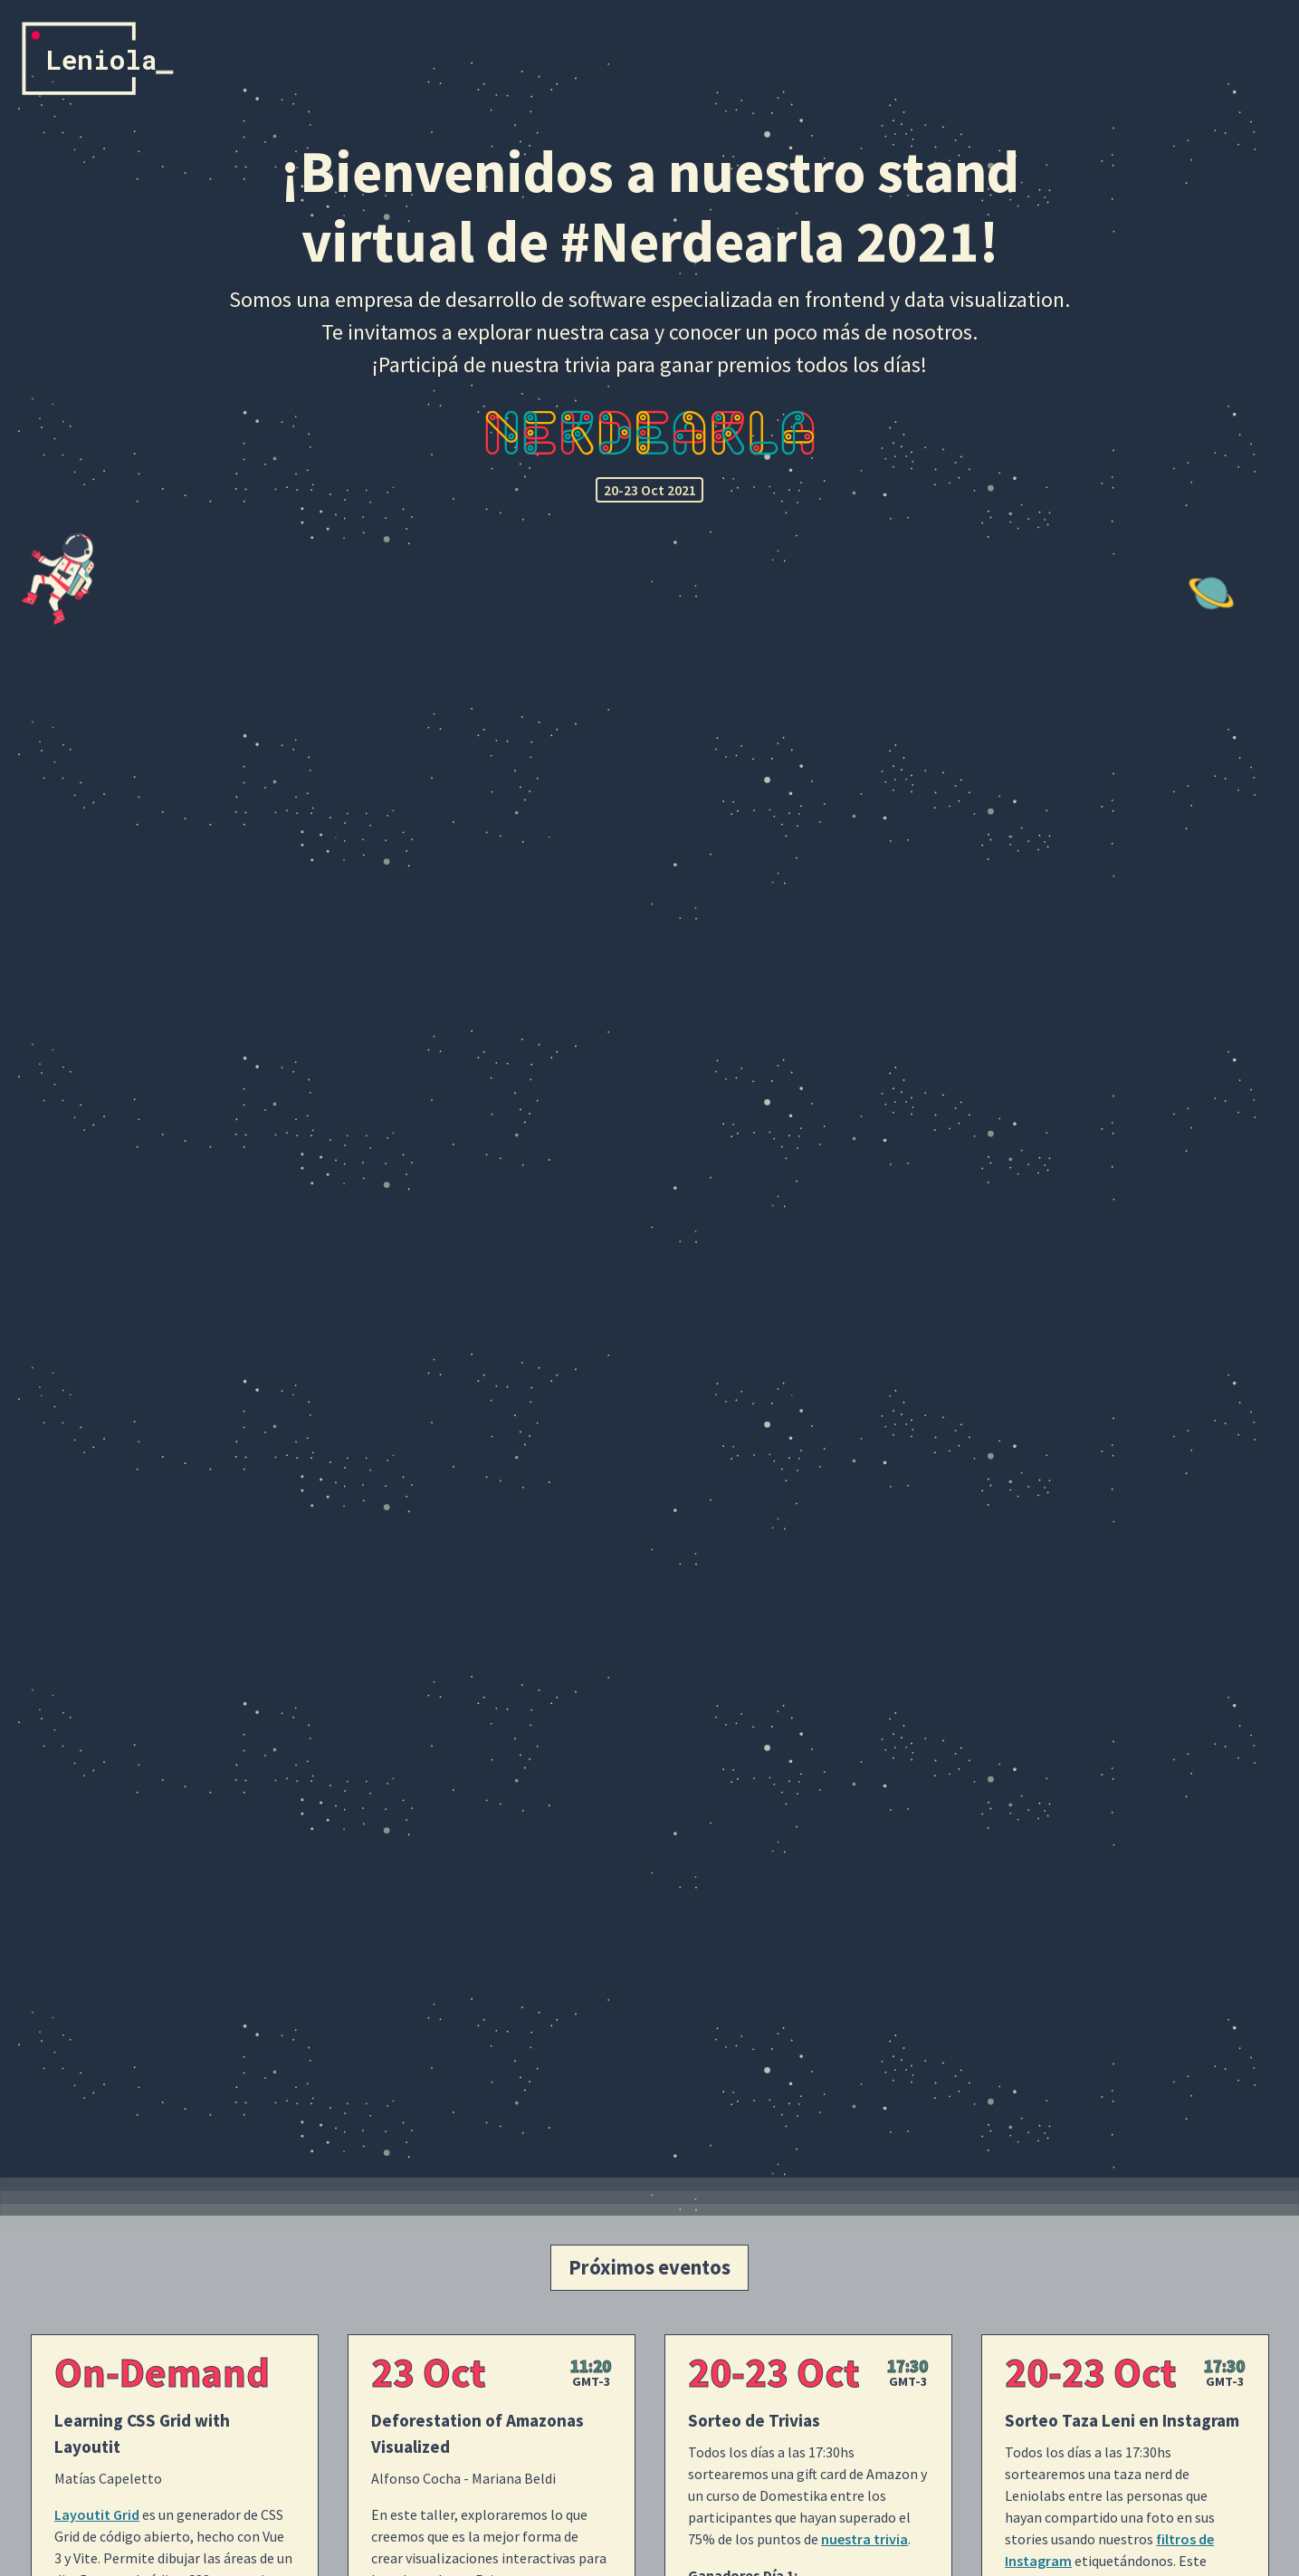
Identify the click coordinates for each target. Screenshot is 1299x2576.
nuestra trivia (864, 2539)
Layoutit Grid (96, 2514)
